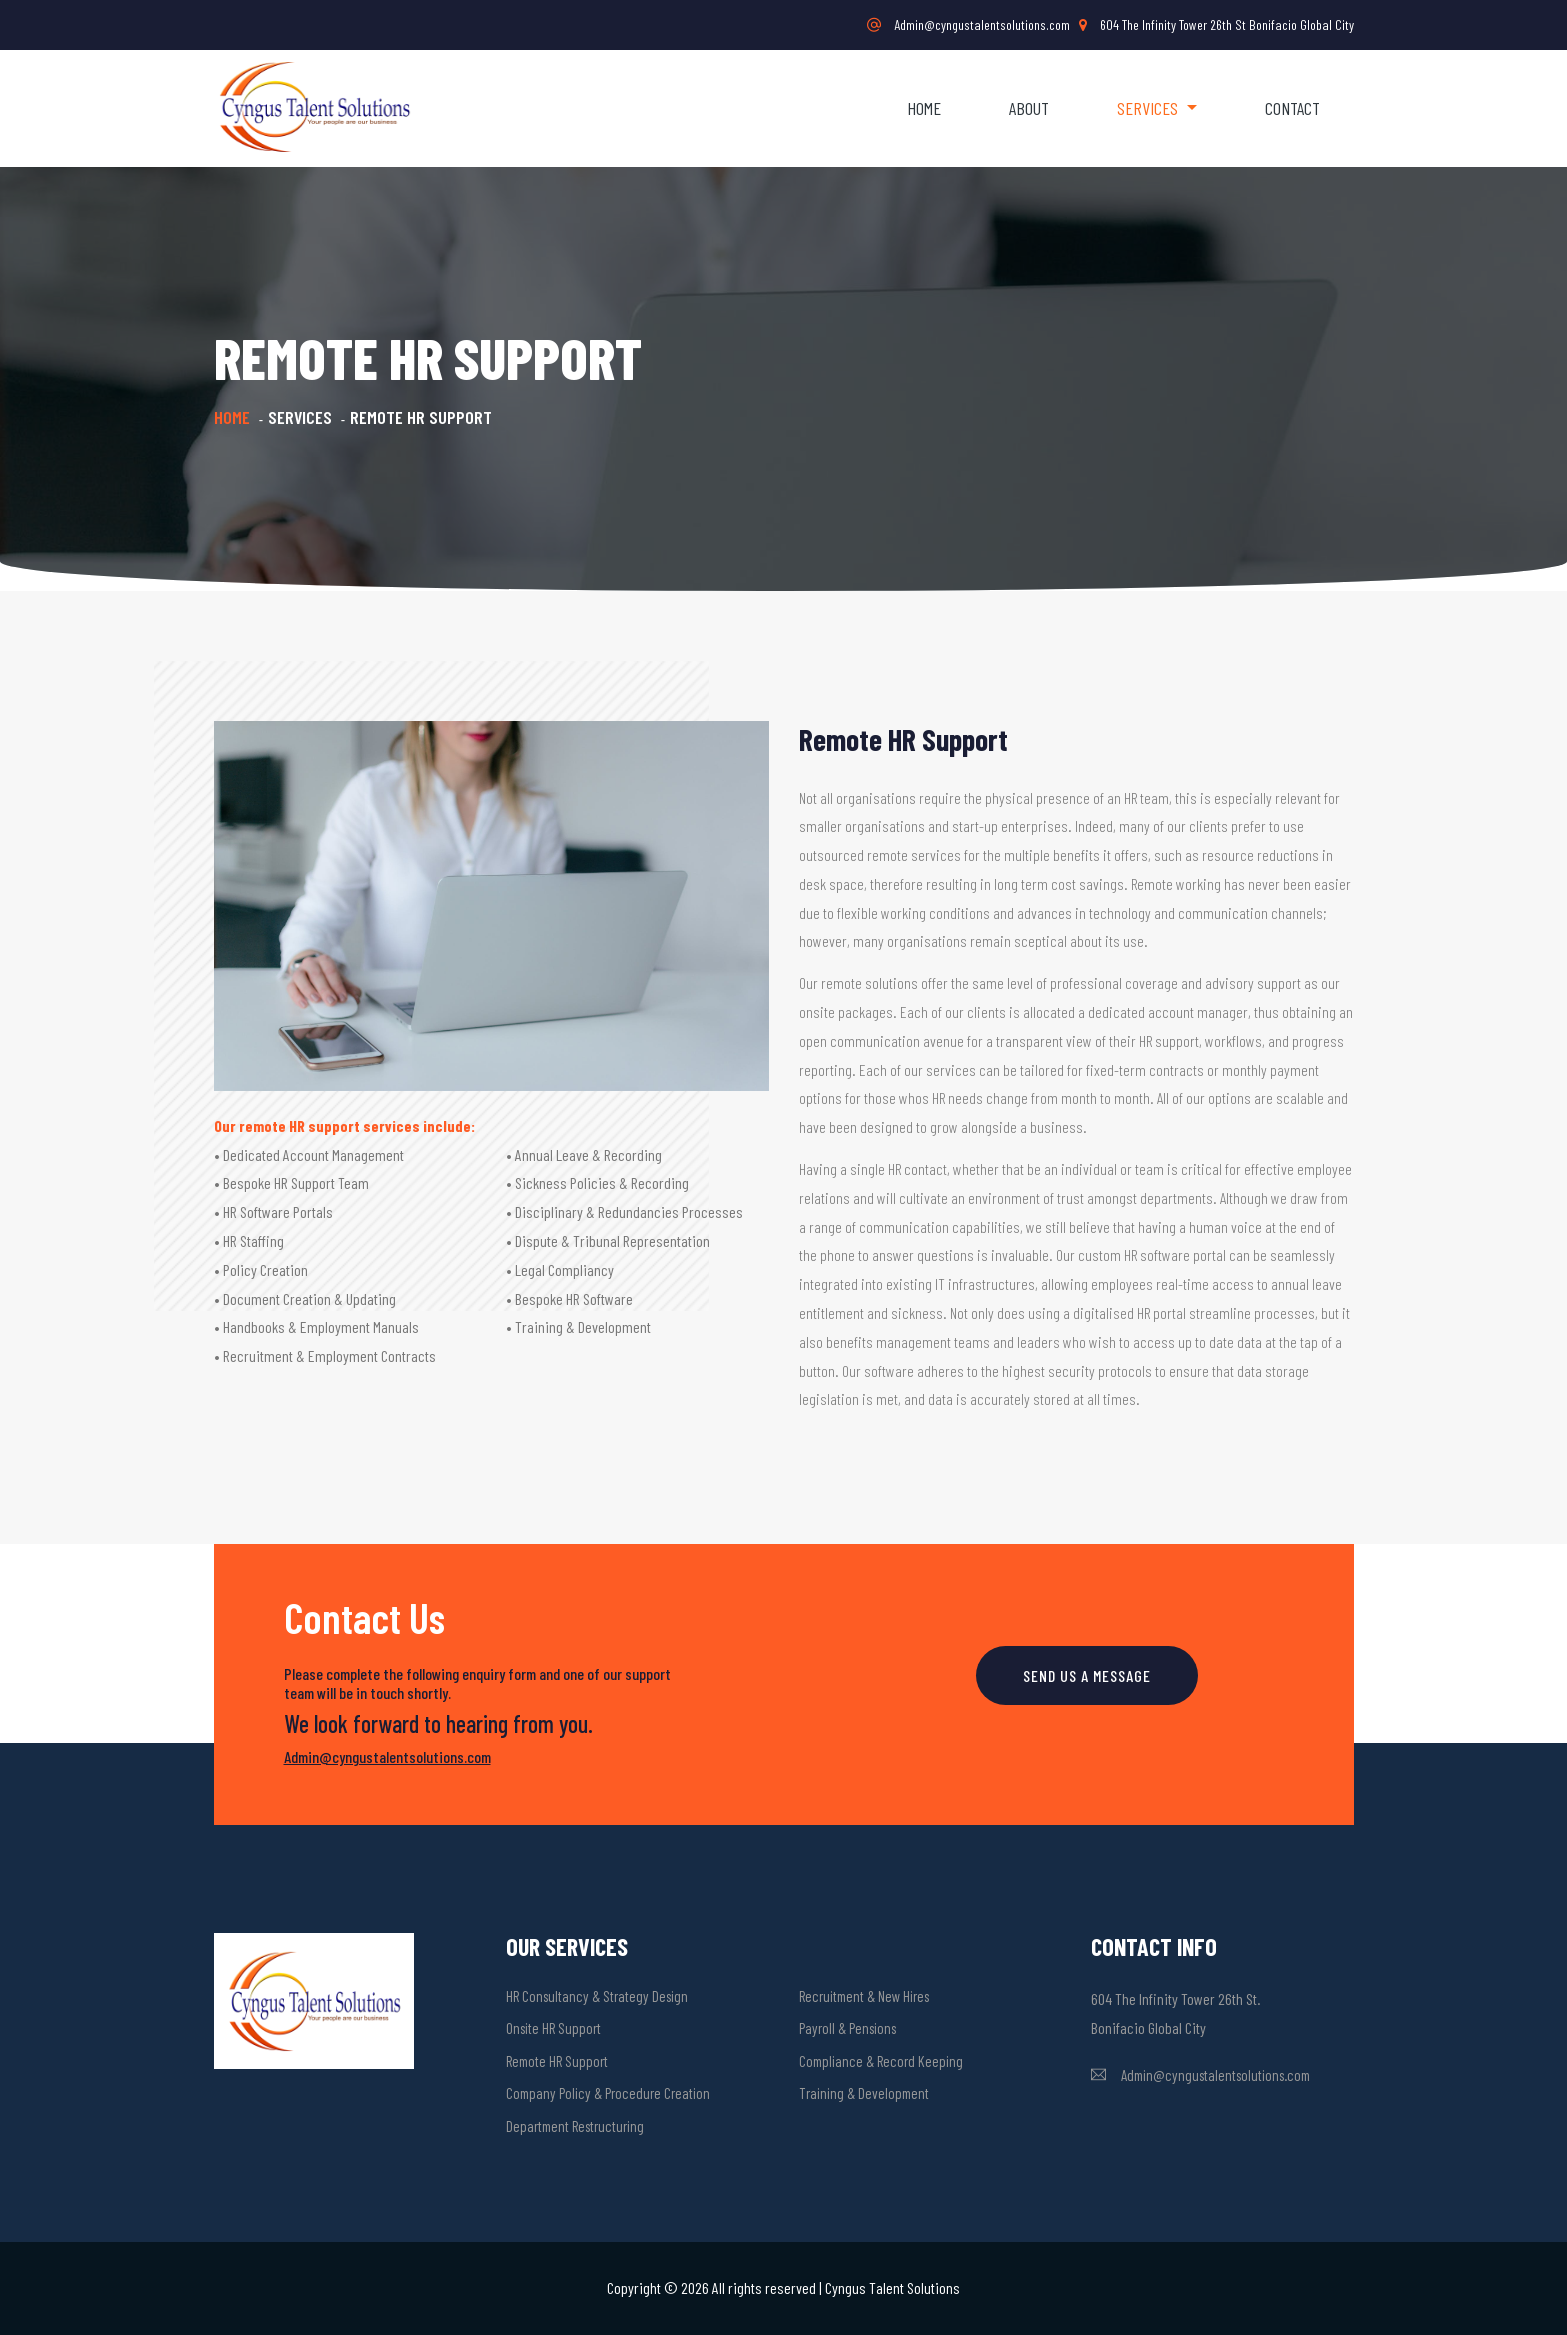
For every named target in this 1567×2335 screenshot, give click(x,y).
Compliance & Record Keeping (881, 2061)
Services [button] (1149, 108)
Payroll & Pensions (847, 2028)
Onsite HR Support (553, 2028)
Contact (1292, 108)
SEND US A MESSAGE (1087, 1675)
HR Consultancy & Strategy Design (597, 1996)
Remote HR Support (557, 2061)
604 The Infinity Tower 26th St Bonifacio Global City (1216, 24)
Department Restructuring (575, 2126)
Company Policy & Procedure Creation (608, 2093)
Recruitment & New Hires (864, 1996)
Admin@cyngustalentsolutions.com (968, 24)
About (1029, 108)
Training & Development (864, 2093)
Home (924, 108)
